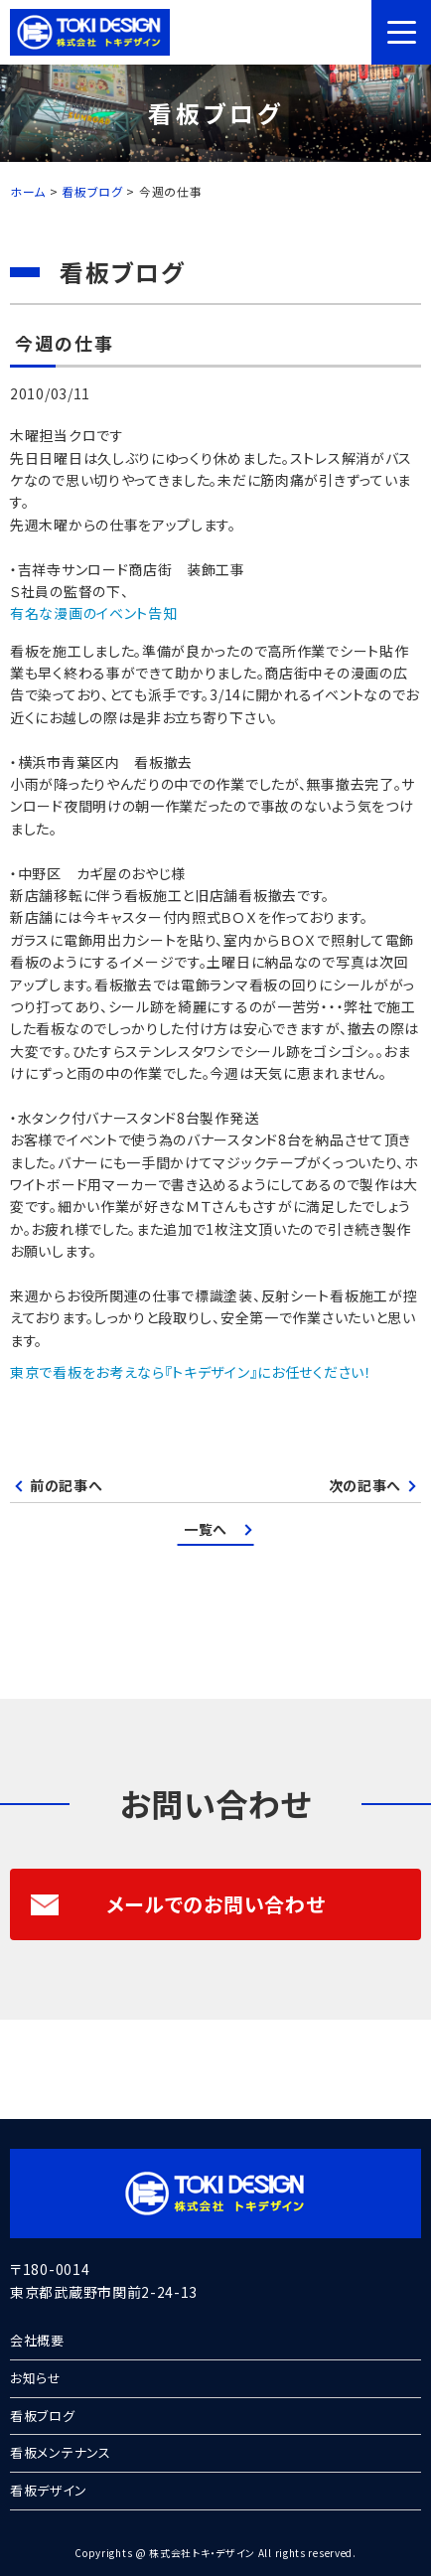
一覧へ (205, 1529)
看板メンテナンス (60, 2452)
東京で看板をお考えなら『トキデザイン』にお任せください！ (191, 1372)
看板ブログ (42, 2415)
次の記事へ (365, 1485)
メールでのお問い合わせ (177, 1904)
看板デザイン (48, 2490)
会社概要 (37, 2340)
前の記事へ (66, 1485)
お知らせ (36, 2377)
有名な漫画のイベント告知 (93, 613)
